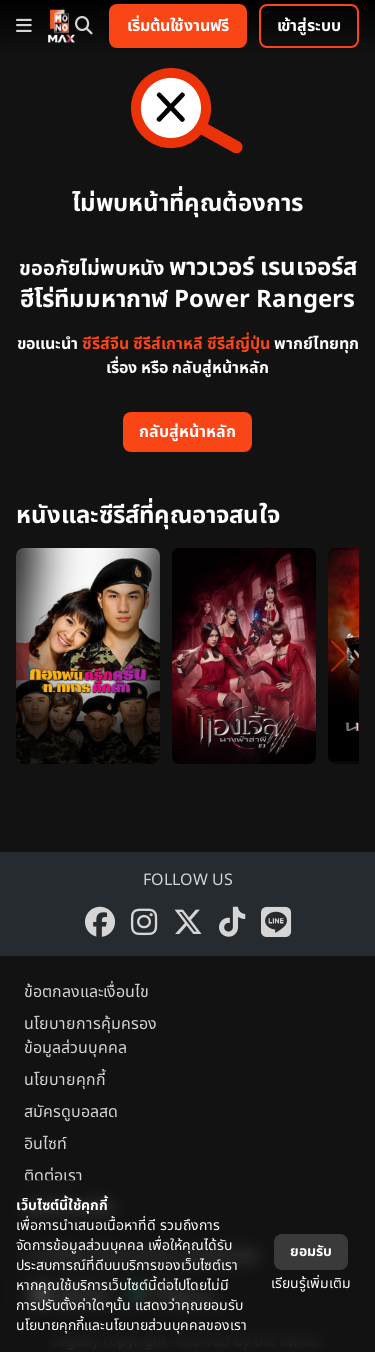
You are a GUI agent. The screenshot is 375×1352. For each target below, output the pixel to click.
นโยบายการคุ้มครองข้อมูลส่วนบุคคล (90, 1036)
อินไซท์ (45, 1144)
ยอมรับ (311, 1251)
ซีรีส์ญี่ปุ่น (238, 344)
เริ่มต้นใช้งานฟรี (178, 26)
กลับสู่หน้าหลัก (187, 432)
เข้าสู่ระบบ (309, 26)
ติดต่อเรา (53, 1176)
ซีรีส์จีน (105, 344)
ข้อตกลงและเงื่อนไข (86, 992)
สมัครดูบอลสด (71, 1112)
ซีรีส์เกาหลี (168, 344)
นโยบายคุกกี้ (65, 1080)
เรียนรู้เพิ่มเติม (311, 1283)
